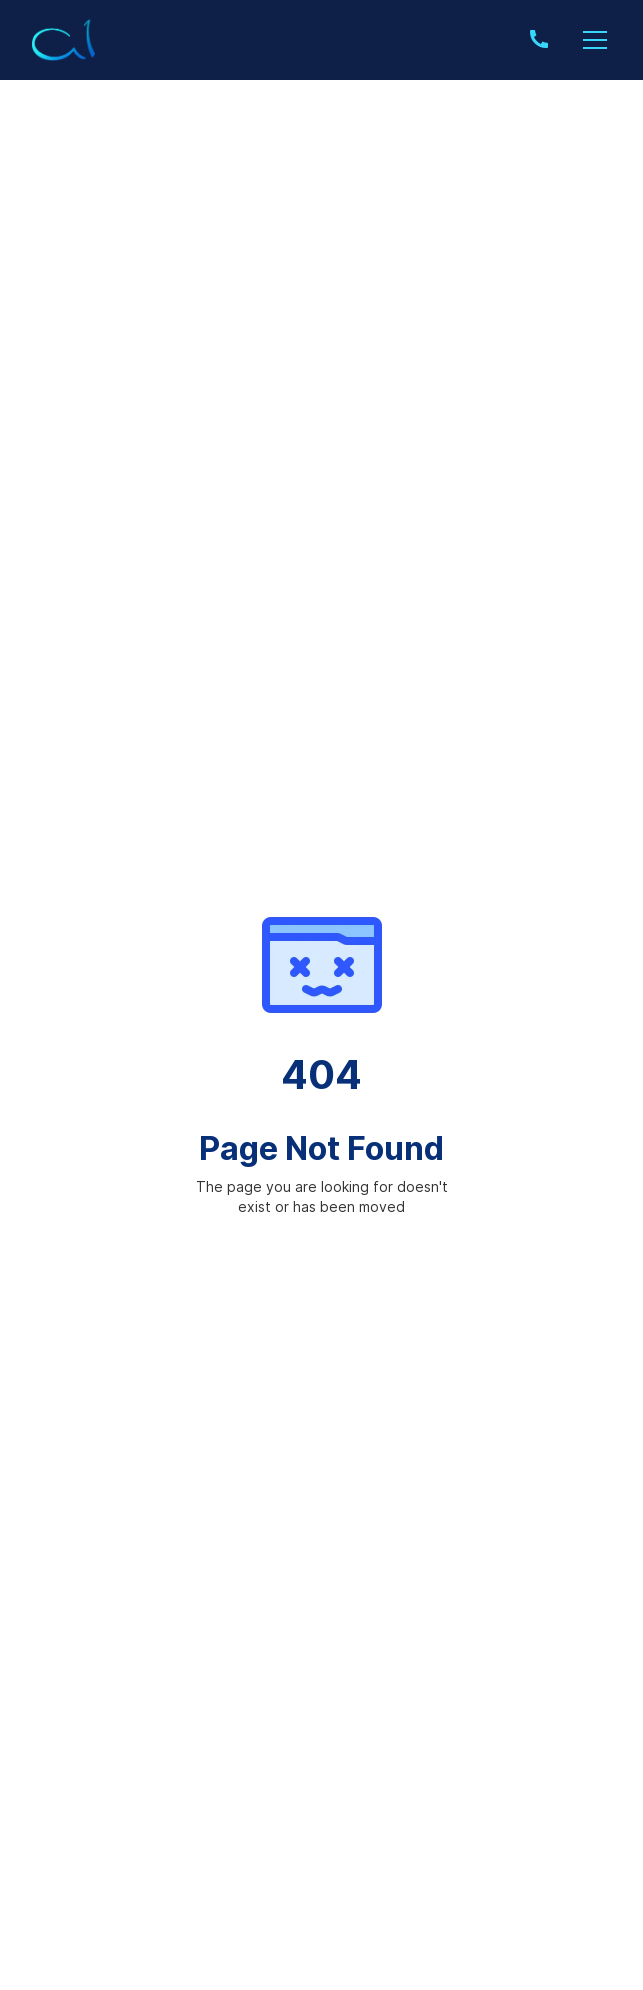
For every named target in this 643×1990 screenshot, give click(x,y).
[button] (591, 40)
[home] (64, 40)
